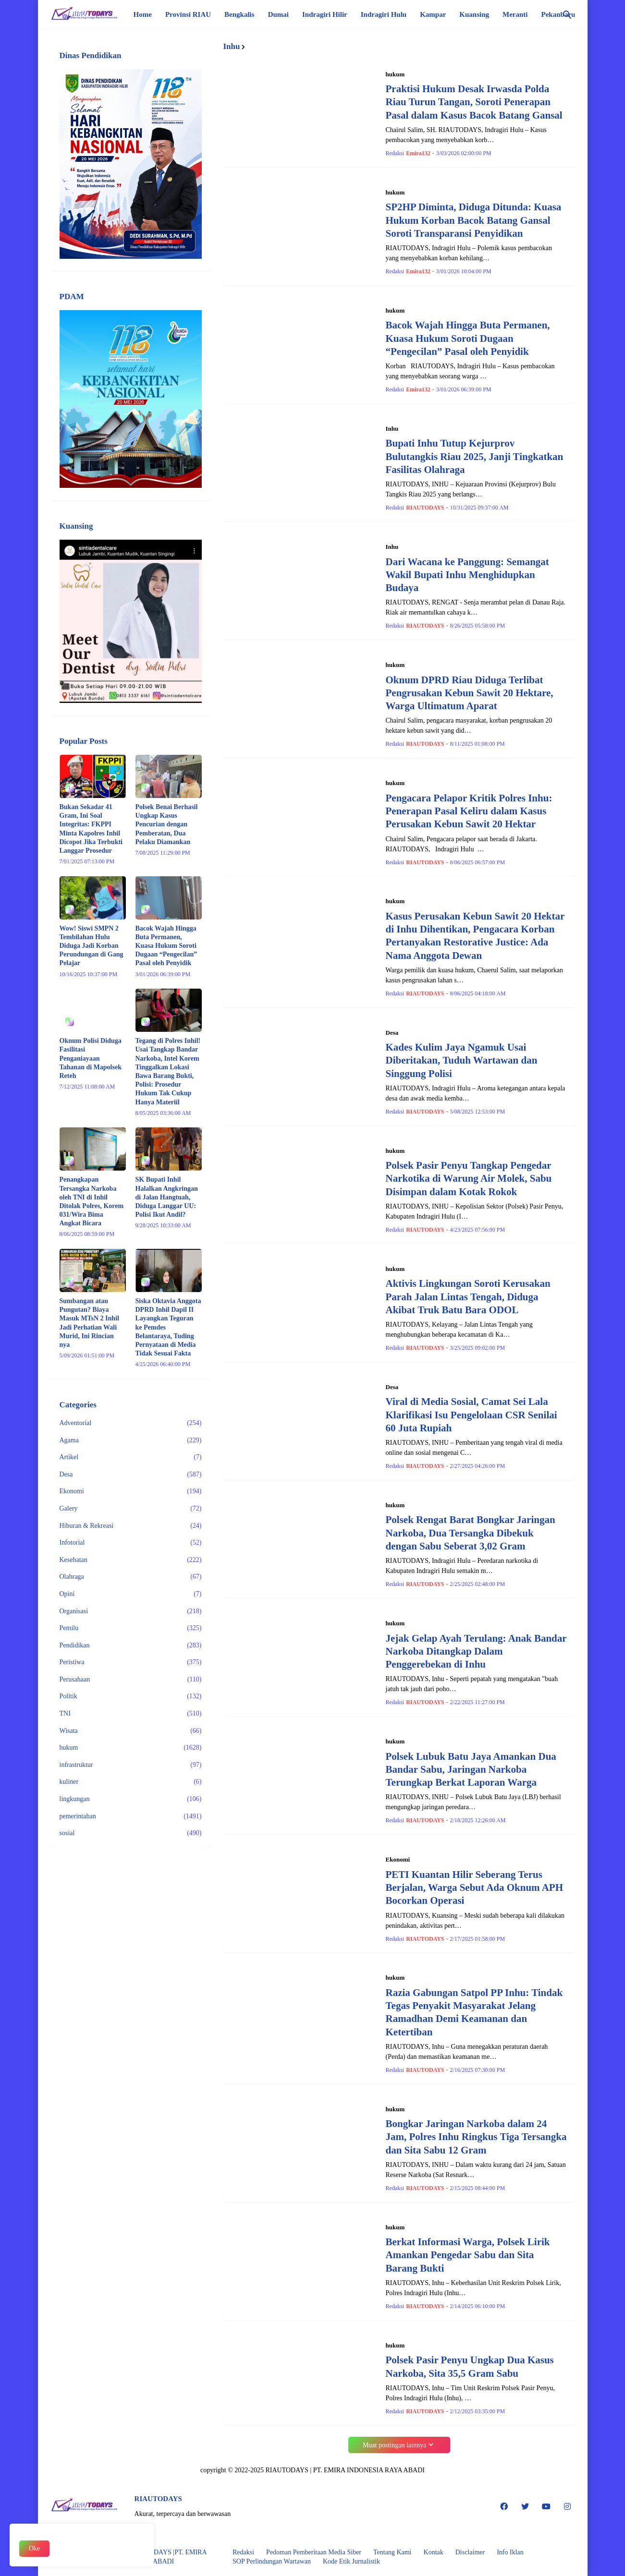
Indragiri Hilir (324, 14)
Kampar (433, 14)
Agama (131, 1440)
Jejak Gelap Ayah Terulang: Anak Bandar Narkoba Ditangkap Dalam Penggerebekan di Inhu (476, 1651)
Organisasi (131, 1611)
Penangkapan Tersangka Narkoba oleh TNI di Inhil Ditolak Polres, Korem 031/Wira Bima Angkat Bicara (92, 1201)
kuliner (131, 1782)
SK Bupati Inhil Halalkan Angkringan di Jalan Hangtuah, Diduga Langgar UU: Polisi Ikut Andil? (166, 1197)
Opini (131, 1594)
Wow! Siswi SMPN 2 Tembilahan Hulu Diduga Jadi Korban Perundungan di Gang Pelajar (91, 946)
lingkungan (131, 1799)
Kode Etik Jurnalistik (351, 2561)
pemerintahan (131, 1816)
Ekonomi (131, 1491)
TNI (131, 1713)
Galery (131, 1508)
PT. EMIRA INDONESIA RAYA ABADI (369, 2470)
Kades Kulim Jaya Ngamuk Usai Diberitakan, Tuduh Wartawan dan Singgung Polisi (462, 1060)
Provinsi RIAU (188, 14)
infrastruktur (131, 1765)
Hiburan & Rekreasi (131, 1526)
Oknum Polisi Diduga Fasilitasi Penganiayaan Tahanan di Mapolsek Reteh (91, 1058)
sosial (131, 1833)
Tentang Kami (392, 2552)
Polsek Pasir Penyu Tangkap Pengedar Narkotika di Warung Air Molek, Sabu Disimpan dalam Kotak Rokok (469, 1178)
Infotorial (131, 1543)
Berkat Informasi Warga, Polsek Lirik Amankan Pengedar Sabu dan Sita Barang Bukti (468, 2255)
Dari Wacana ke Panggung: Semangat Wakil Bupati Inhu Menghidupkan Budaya (467, 575)
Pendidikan (131, 1645)
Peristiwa (131, 1662)
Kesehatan (131, 1560)
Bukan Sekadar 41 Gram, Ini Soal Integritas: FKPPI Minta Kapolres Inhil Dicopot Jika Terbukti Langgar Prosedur (91, 828)
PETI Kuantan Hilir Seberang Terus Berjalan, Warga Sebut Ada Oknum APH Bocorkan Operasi (475, 1888)
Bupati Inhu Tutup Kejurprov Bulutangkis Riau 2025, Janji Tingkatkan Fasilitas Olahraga (475, 456)
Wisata (131, 1731)
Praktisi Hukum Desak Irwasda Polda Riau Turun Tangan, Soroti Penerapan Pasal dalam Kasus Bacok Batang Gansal (474, 102)
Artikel (131, 1457)
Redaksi (243, 2552)
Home (143, 14)
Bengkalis (239, 14)
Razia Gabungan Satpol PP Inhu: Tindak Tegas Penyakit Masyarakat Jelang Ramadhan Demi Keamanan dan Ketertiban (474, 2012)
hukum (131, 1748)
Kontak (433, 2552)
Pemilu (131, 1628)
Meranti (514, 14)
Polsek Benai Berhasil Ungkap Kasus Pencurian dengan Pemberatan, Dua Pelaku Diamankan (166, 824)
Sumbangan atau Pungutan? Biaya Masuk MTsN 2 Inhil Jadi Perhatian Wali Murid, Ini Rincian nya (89, 1322)
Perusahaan (131, 1679)
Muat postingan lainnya (394, 2445)
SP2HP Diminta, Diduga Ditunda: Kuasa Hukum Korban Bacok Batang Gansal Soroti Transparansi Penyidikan (474, 220)
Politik (131, 1696)
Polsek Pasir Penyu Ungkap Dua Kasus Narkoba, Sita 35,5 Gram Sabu (470, 2366)
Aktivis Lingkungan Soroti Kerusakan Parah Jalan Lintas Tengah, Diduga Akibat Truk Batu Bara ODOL (468, 1297)
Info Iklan (510, 2552)
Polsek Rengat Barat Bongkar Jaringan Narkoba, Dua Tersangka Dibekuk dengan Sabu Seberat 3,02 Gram (470, 1533)
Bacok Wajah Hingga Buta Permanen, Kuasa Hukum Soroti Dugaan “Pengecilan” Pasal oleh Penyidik (468, 338)
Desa (131, 1474)
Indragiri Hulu (383, 14)
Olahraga (131, 1577)
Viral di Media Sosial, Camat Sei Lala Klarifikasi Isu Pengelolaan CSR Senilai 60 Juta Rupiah (471, 1415)
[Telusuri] (567, 15)
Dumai (278, 14)
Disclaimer (470, 2552)
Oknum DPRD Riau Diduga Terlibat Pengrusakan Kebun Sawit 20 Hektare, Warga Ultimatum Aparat (469, 693)
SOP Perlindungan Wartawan (272, 2561)
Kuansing (474, 14)
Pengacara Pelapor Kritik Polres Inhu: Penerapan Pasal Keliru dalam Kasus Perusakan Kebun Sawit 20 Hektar (469, 811)
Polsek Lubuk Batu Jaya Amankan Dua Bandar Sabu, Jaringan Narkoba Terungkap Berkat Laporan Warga (471, 1770)
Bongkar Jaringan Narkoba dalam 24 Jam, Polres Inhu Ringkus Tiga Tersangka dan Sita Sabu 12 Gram (476, 2137)
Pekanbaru (558, 14)
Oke (34, 2548)
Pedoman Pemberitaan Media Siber (313, 2552)
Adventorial (131, 1423)
